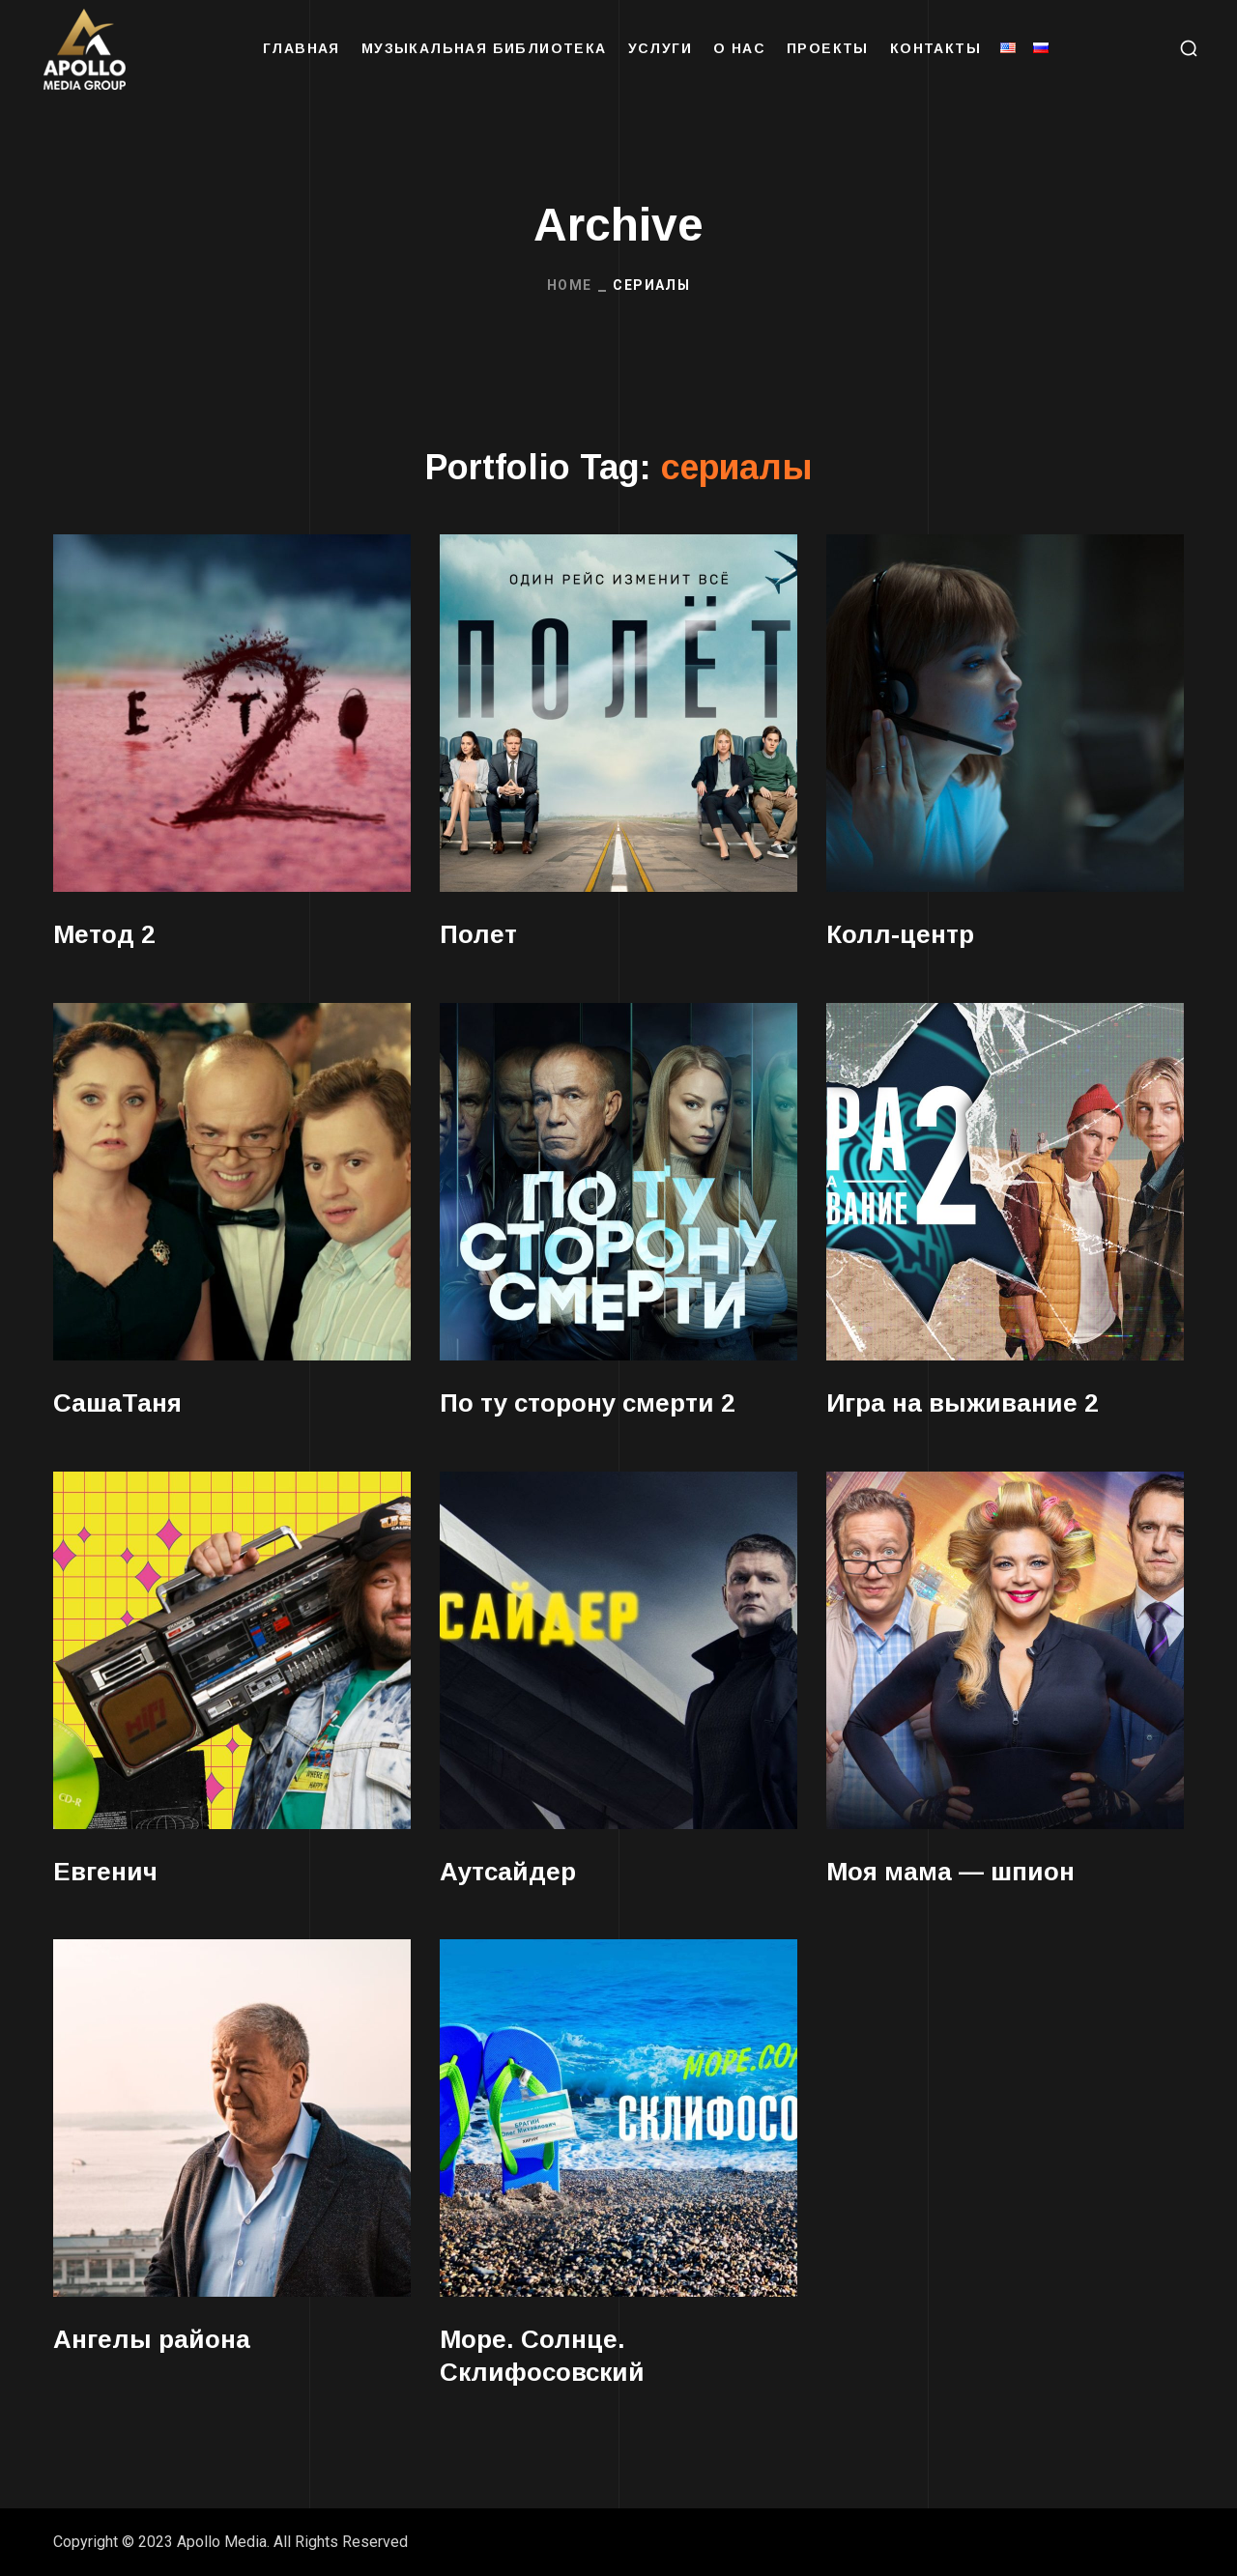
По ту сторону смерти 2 (587, 1402)
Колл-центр (900, 934)
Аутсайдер (508, 1871)
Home (569, 285)
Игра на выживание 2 (962, 1402)
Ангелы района (151, 2339)
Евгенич (105, 1871)
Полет (478, 934)
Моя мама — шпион (950, 1871)
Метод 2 (104, 934)
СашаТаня (117, 1402)
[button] (1188, 48)
